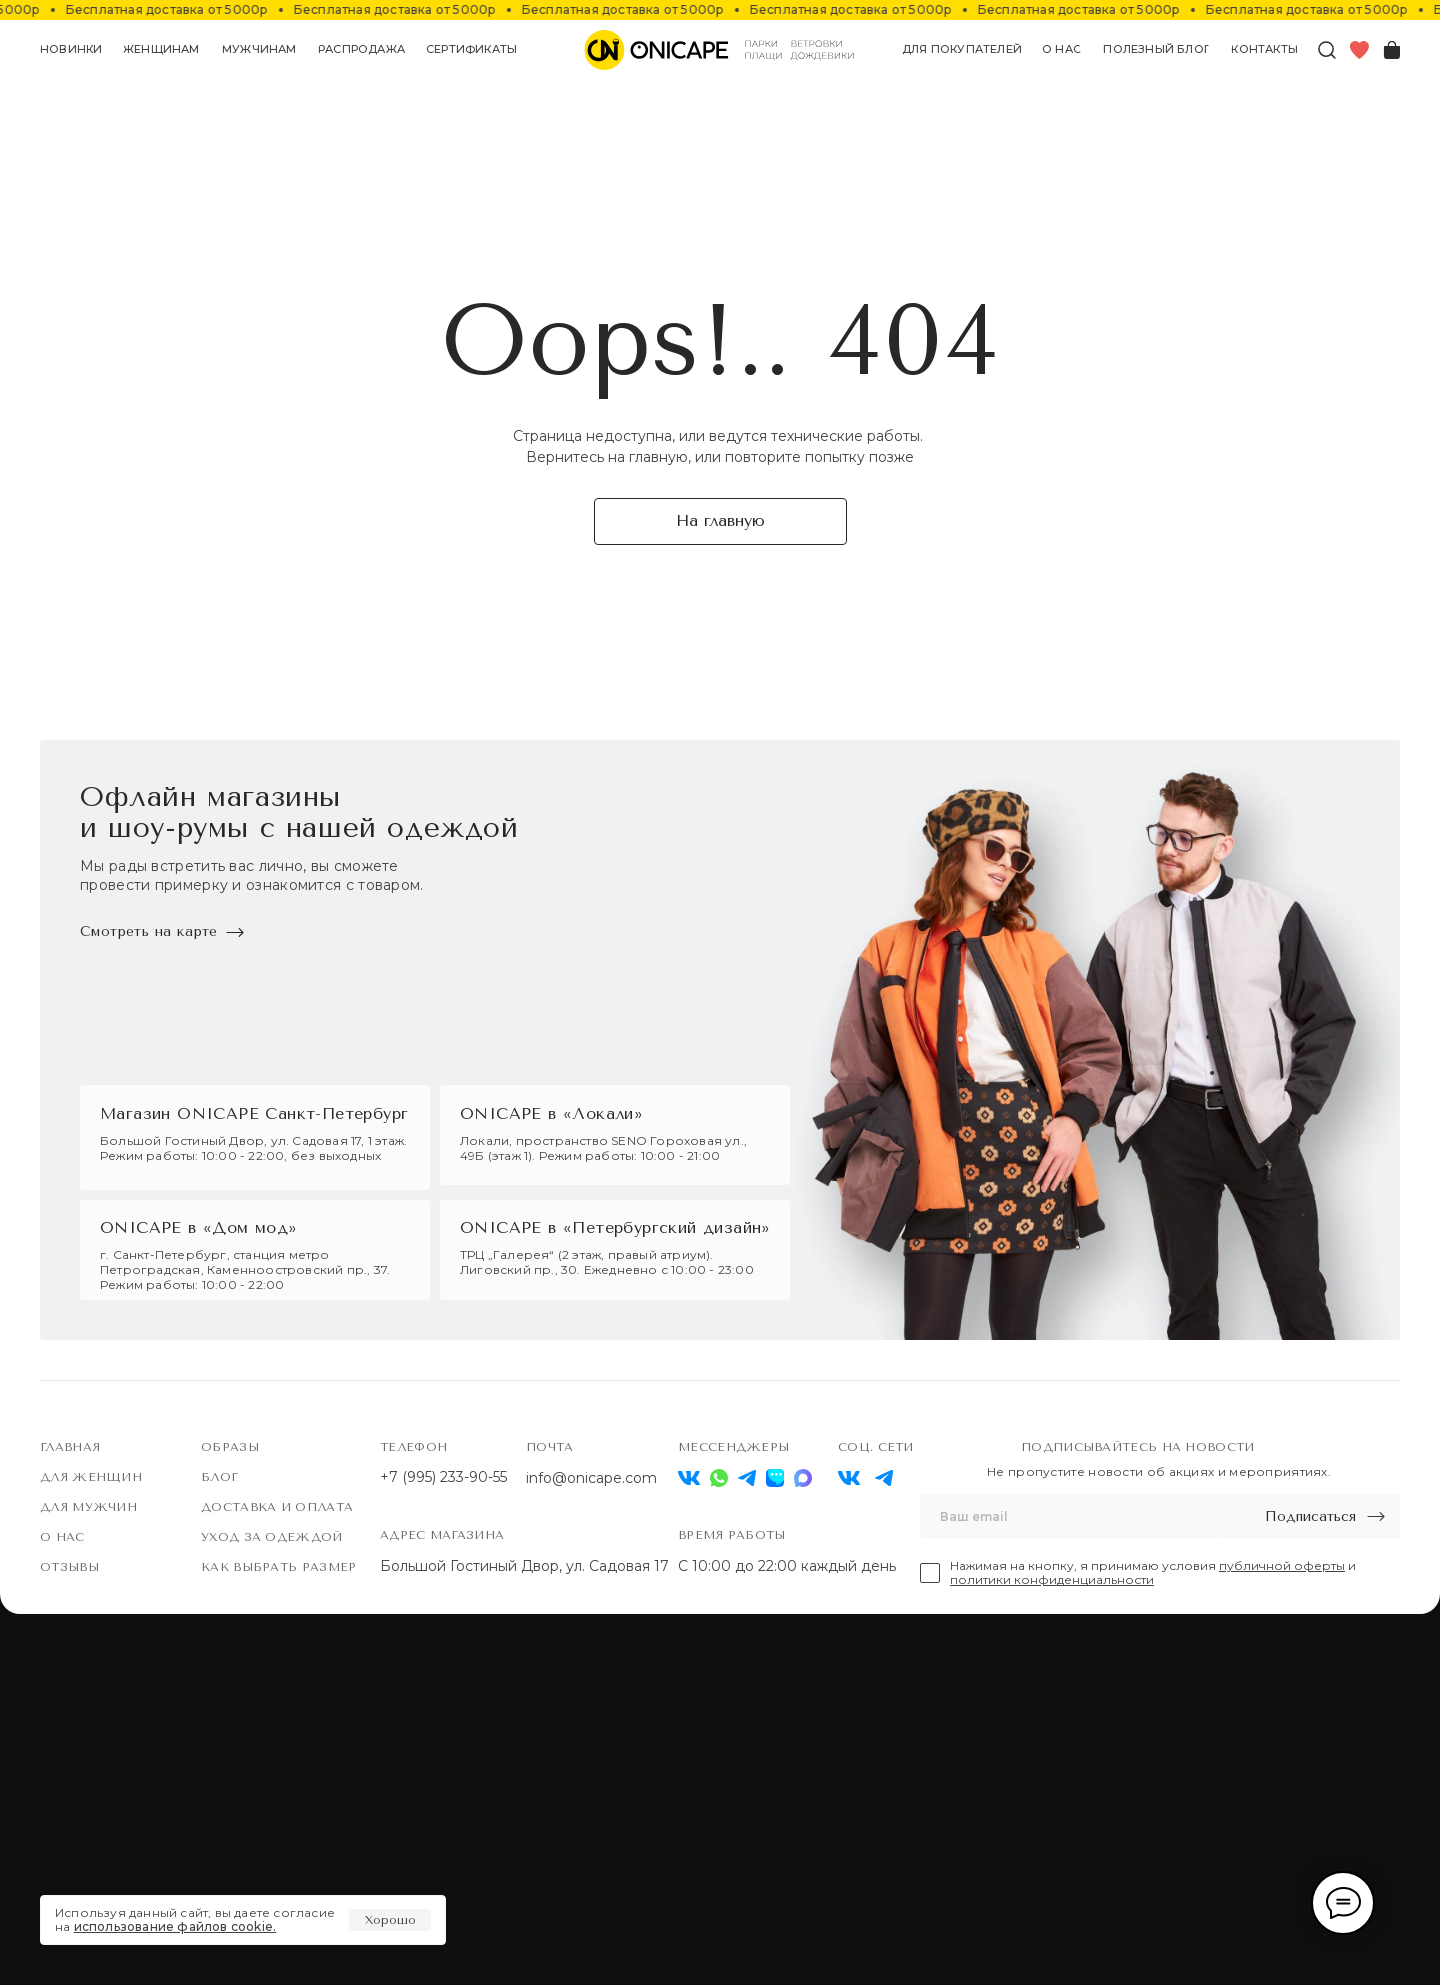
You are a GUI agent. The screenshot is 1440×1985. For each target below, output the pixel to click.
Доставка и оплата (277, 1507)
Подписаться (1310, 1516)
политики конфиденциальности (1052, 1579)
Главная (70, 1447)
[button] (162, 49)
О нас (62, 1537)
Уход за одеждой (272, 1537)
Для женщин (91, 1477)
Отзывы (69, 1567)
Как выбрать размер (278, 1567)
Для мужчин (88, 1507)
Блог (219, 1477)
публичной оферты (1282, 1565)
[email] (1070, 1516)
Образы (230, 1447)
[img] (849, 1478)
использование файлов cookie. (175, 1926)
